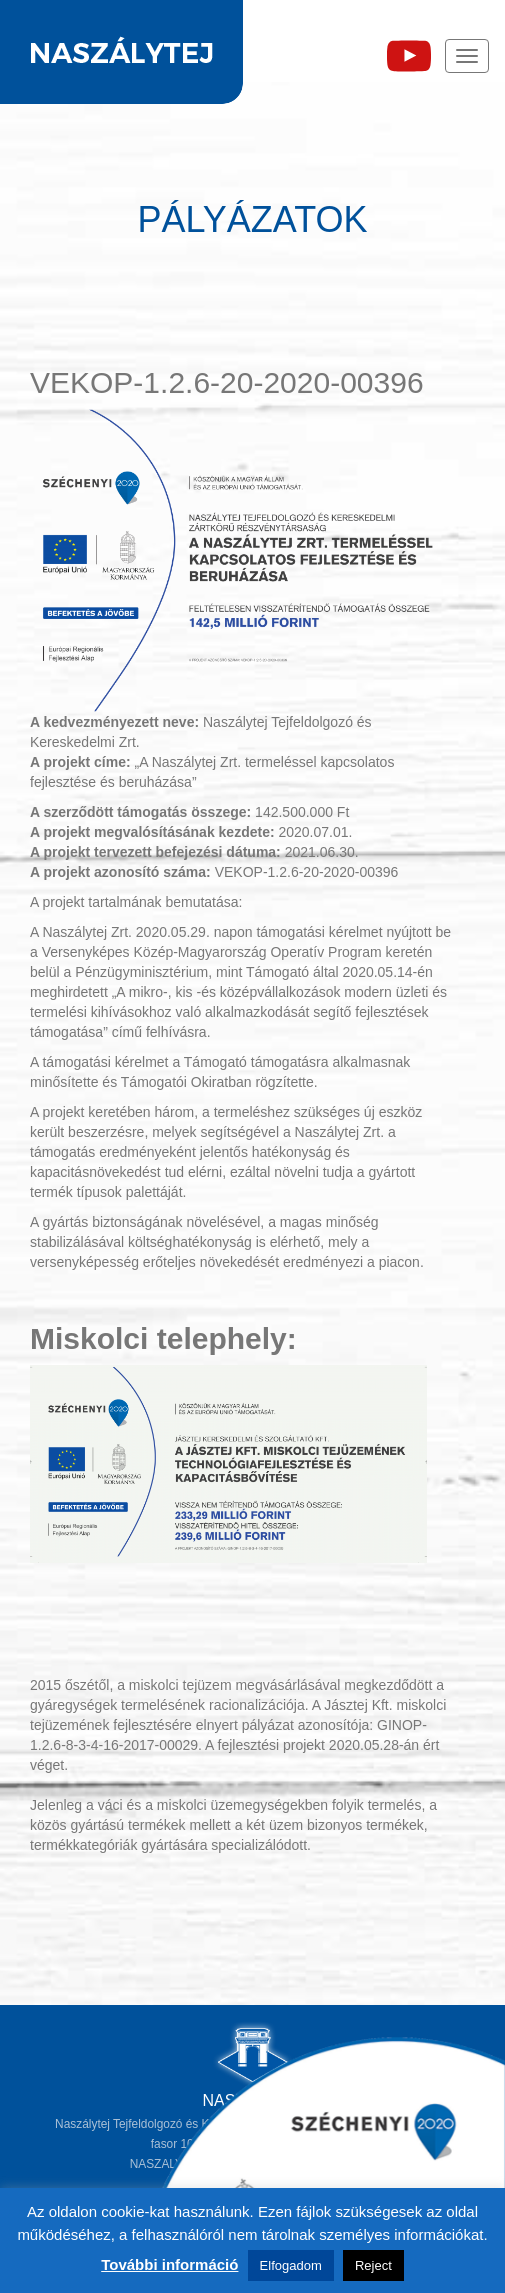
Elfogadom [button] (291, 2265)
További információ (169, 2264)
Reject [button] (373, 2265)
